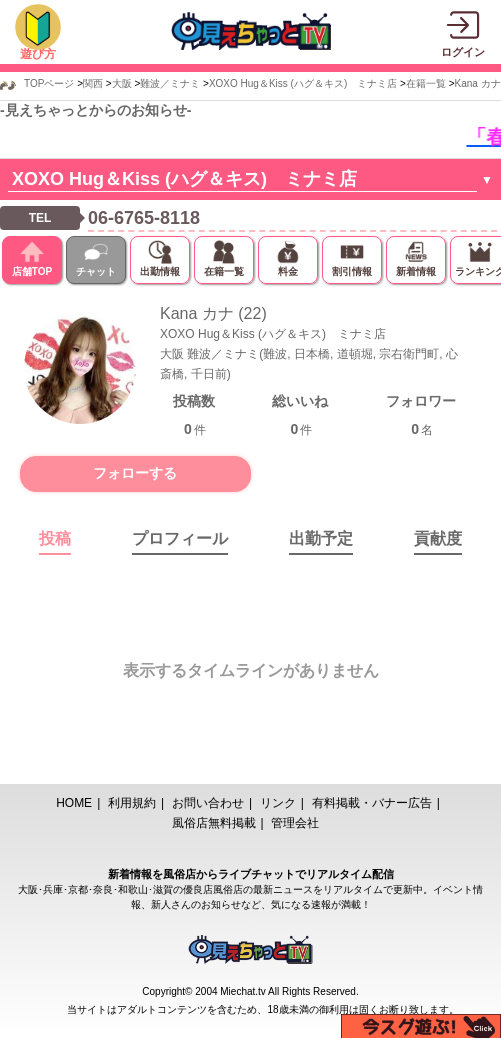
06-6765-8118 (144, 218)
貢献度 (438, 538)
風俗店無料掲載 (214, 823)
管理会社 (295, 823)
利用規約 (132, 803)
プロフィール (180, 538)
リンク (278, 803)
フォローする (135, 473)
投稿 (55, 538)
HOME (74, 803)
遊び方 (38, 54)
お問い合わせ (208, 803)
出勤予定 (321, 538)
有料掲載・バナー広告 (372, 803)
